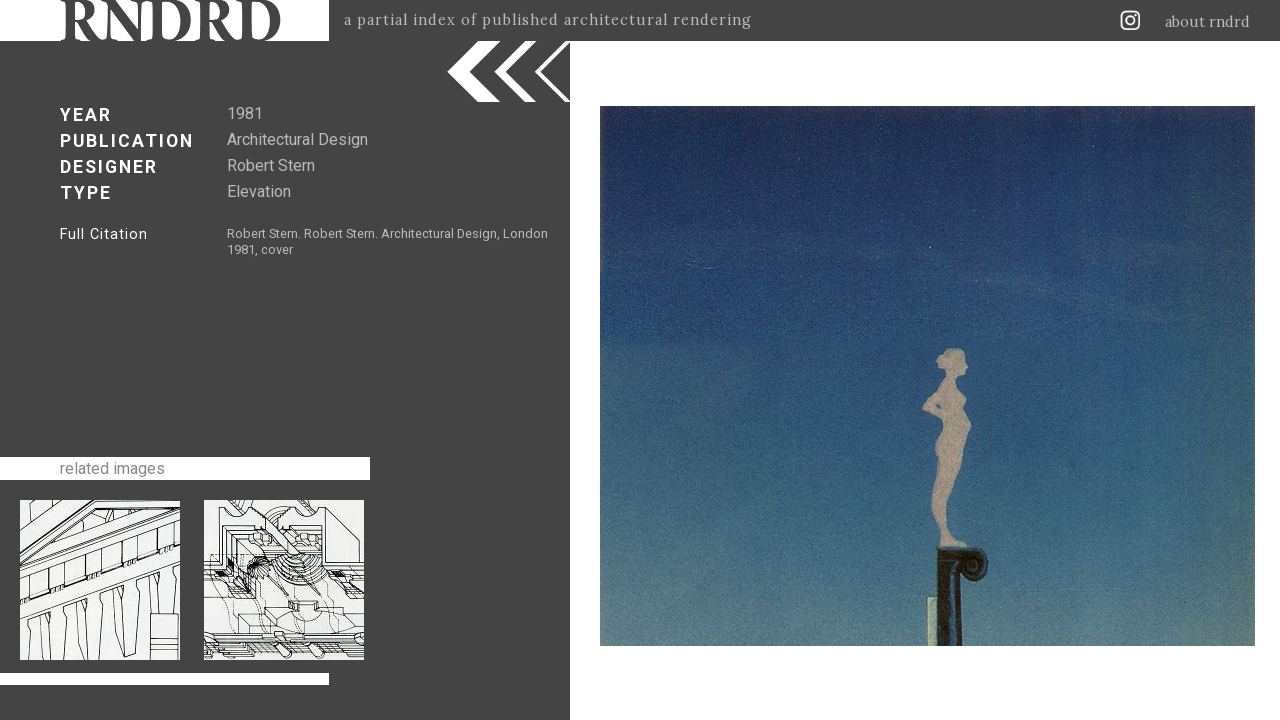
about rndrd (1207, 22)
